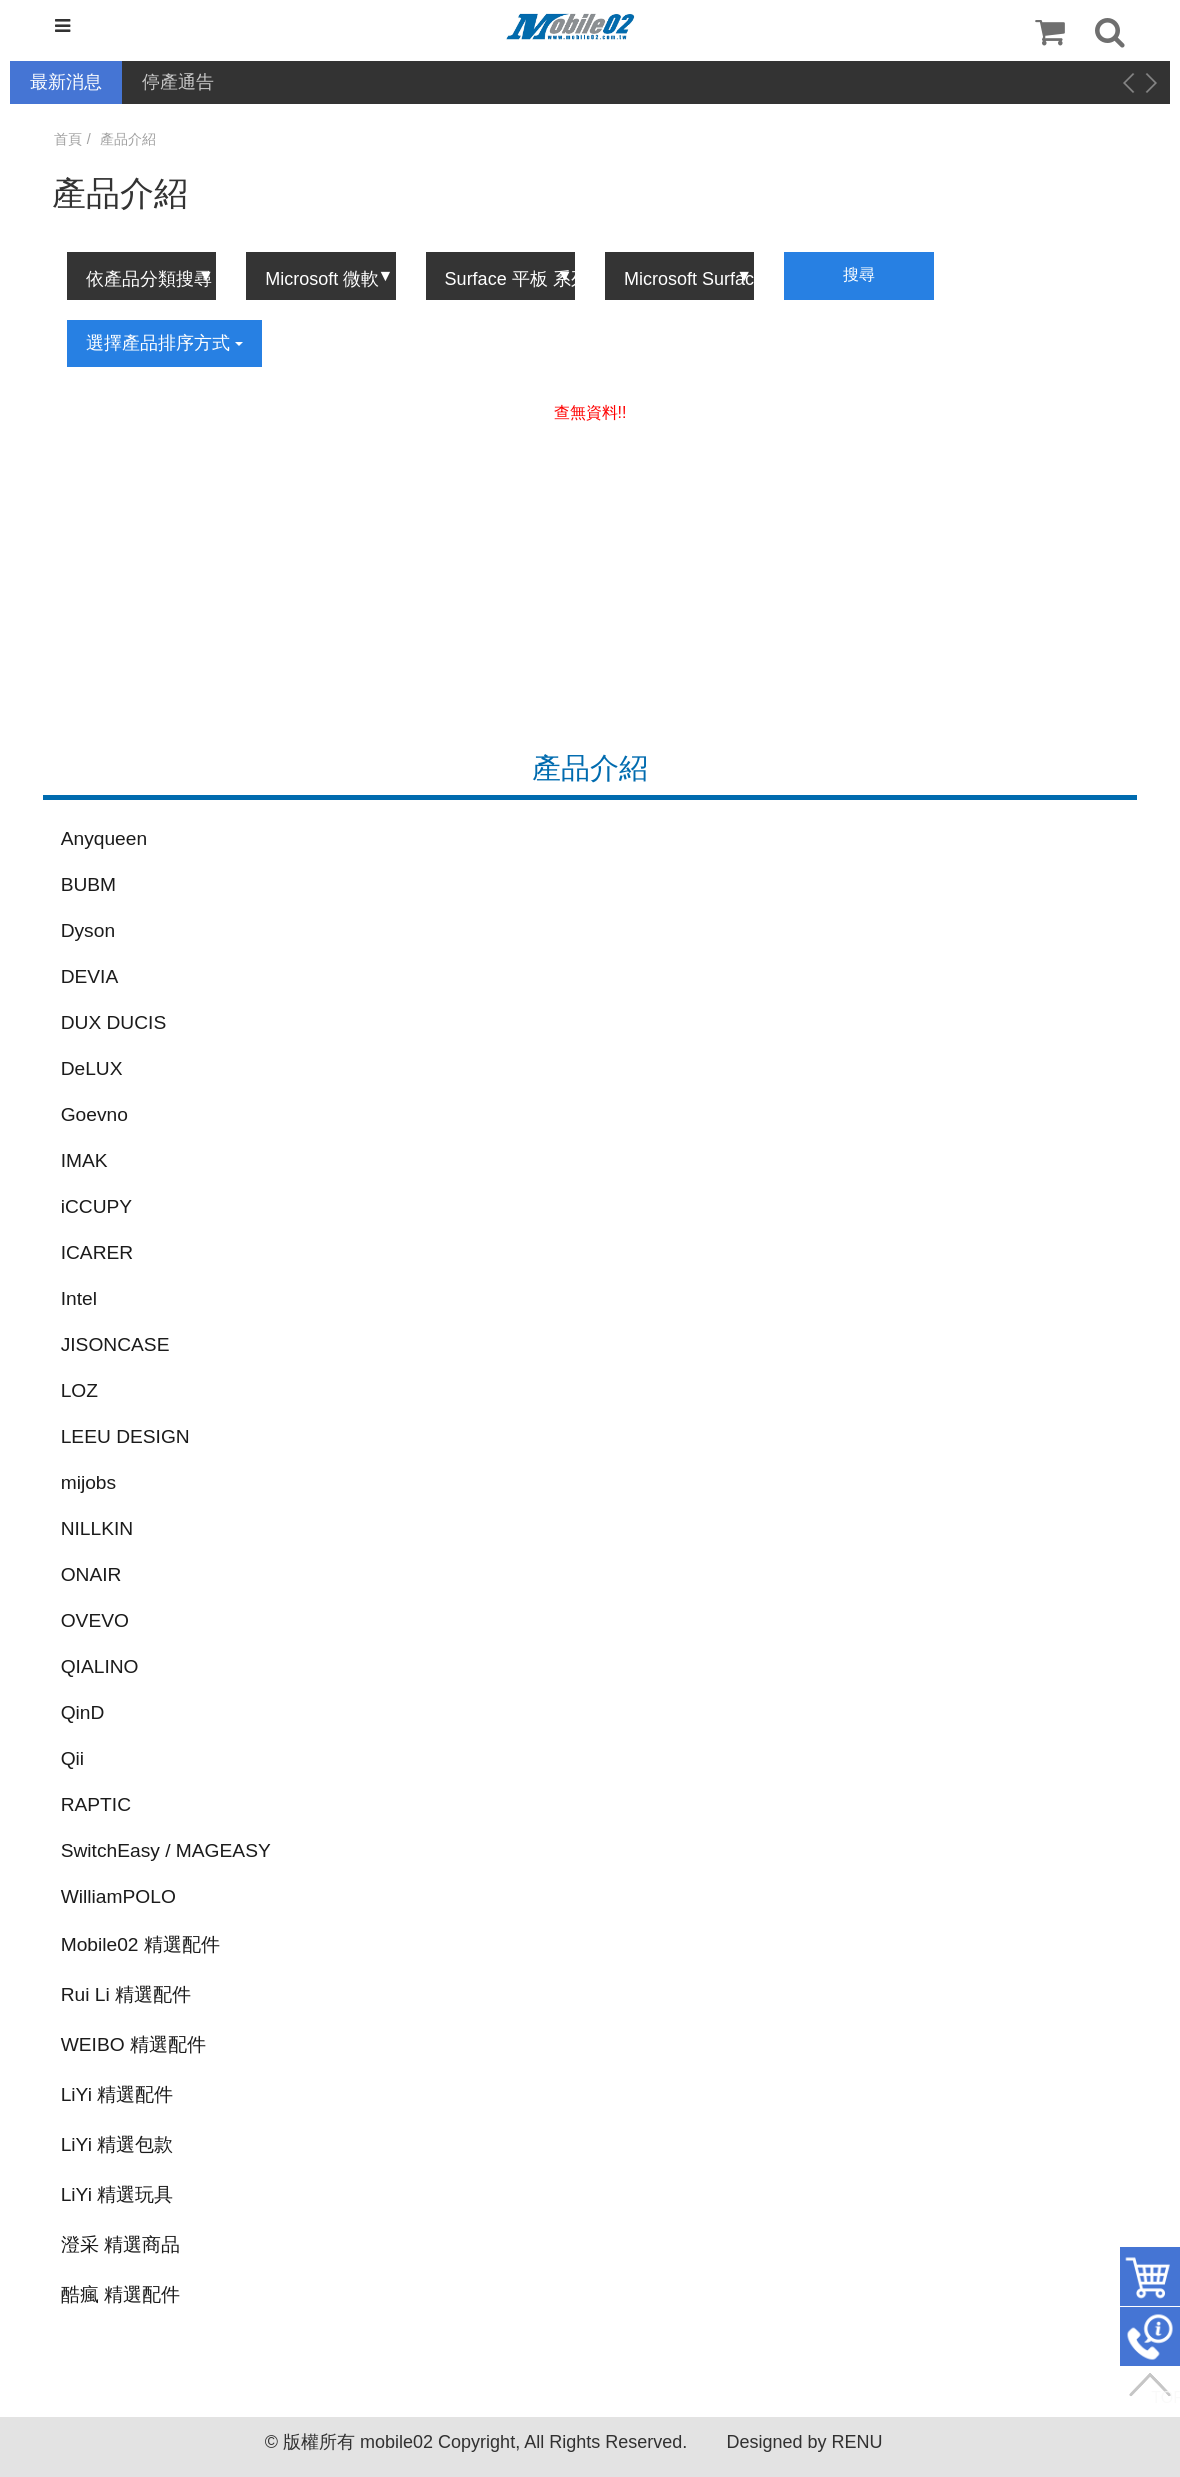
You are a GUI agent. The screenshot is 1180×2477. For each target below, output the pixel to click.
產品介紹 (128, 139)
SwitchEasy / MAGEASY (166, 1850)
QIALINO (100, 1666)
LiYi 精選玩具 (117, 2194)
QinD (83, 1712)
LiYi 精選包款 (117, 2144)
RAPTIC (96, 1804)
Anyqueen (104, 838)
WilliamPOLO (118, 1896)
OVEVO (95, 1620)
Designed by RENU (804, 2442)
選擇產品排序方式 (164, 343)
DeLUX (92, 1068)
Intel (79, 1298)
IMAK (84, 1160)
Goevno (94, 1114)
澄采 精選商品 (120, 2244)
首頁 (68, 139)
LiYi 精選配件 (117, 2094)
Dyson (88, 930)
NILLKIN (97, 1528)
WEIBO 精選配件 (133, 2044)
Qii (72, 1758)
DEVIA (90, 976)
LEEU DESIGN (125, 1436)
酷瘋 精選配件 (120, 2294)
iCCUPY (96, 1206)
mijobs (88, 1482)
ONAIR (91, 1574)
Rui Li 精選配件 (126, 1994)
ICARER (97, 1252)
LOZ (79, 1390)
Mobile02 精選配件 (140, 1944)
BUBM (88, 884)
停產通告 (178, 82)
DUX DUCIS (114, 1022)
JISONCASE (115, 1344)
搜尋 (859, 274)
